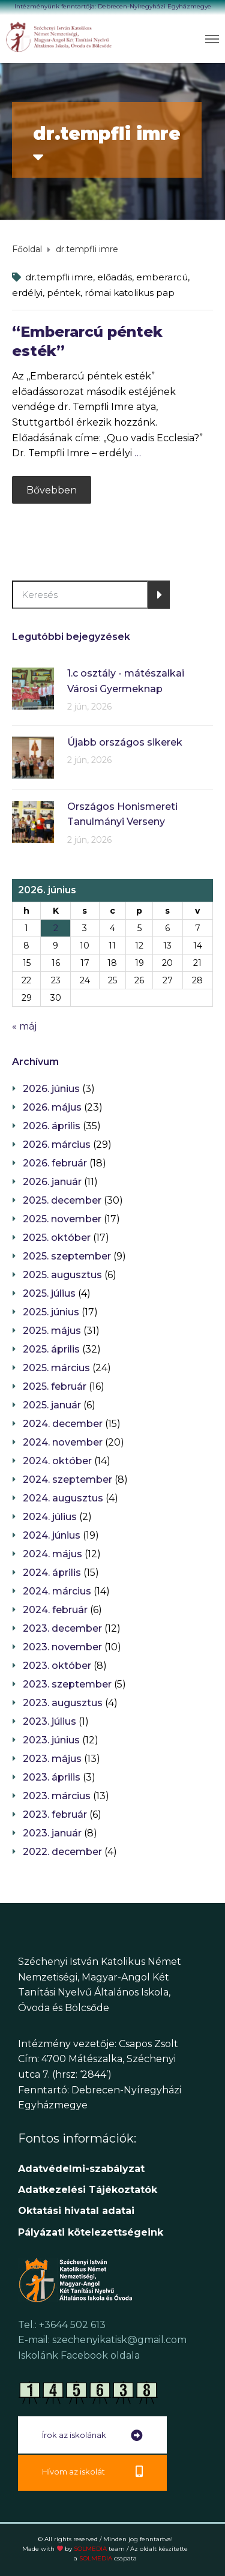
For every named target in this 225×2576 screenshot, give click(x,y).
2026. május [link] (52, 1107)
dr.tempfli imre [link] (59, 277)
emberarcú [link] (162, 277)
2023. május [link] (52, 1758)
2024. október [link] (57, 1461)
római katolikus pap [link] (130, 292)
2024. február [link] (55, 1609)
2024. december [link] (63, 1423)
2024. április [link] (52, 1572)
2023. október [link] (57, 1665)
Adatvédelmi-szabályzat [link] (83, 2168)
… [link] (137, 453)
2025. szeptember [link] (67, 1256)
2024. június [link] (51, 1535)
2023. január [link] (52, 1833)
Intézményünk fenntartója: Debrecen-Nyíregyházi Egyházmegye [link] (112, 6)
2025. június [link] (51, 1312)
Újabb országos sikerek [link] (124, 742)
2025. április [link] (51, 1349)
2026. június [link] (51, 1088)
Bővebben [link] (51, 490)
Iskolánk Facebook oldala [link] (79, 2355)
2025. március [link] (56, 1368)
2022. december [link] (62, 1851)
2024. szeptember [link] (67, 1479)
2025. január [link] (52, 1405)
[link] (59, 36)
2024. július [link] (50, 1516)
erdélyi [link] (27, 292)
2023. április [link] (51, 1777)
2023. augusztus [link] (63, 1703)
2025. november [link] (62, 1219)
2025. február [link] (54, 1386)
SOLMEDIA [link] (99, 2549)
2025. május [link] (52, 1330)
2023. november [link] (62, 1647)
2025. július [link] (49, 1293)
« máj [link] (24, 1026)
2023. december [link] (62, 1628)
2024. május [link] (52, 1554)
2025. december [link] (62, 1200)
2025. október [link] (57, 1237)
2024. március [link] (57, 1591)
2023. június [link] (51, 1740)
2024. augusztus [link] (63, 1498)
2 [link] (55, 928)
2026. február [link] (55, 1163)
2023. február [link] (55, 1814)
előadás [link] (114, 277)
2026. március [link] (57, 1144)
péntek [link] (63, 292)
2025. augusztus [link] (62, 1274)
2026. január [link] (52, 1181)
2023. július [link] (49, 1721)
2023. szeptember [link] (67, 1684)
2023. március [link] (57, 1796)
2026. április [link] (51, 1126)
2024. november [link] (63, 1442)
